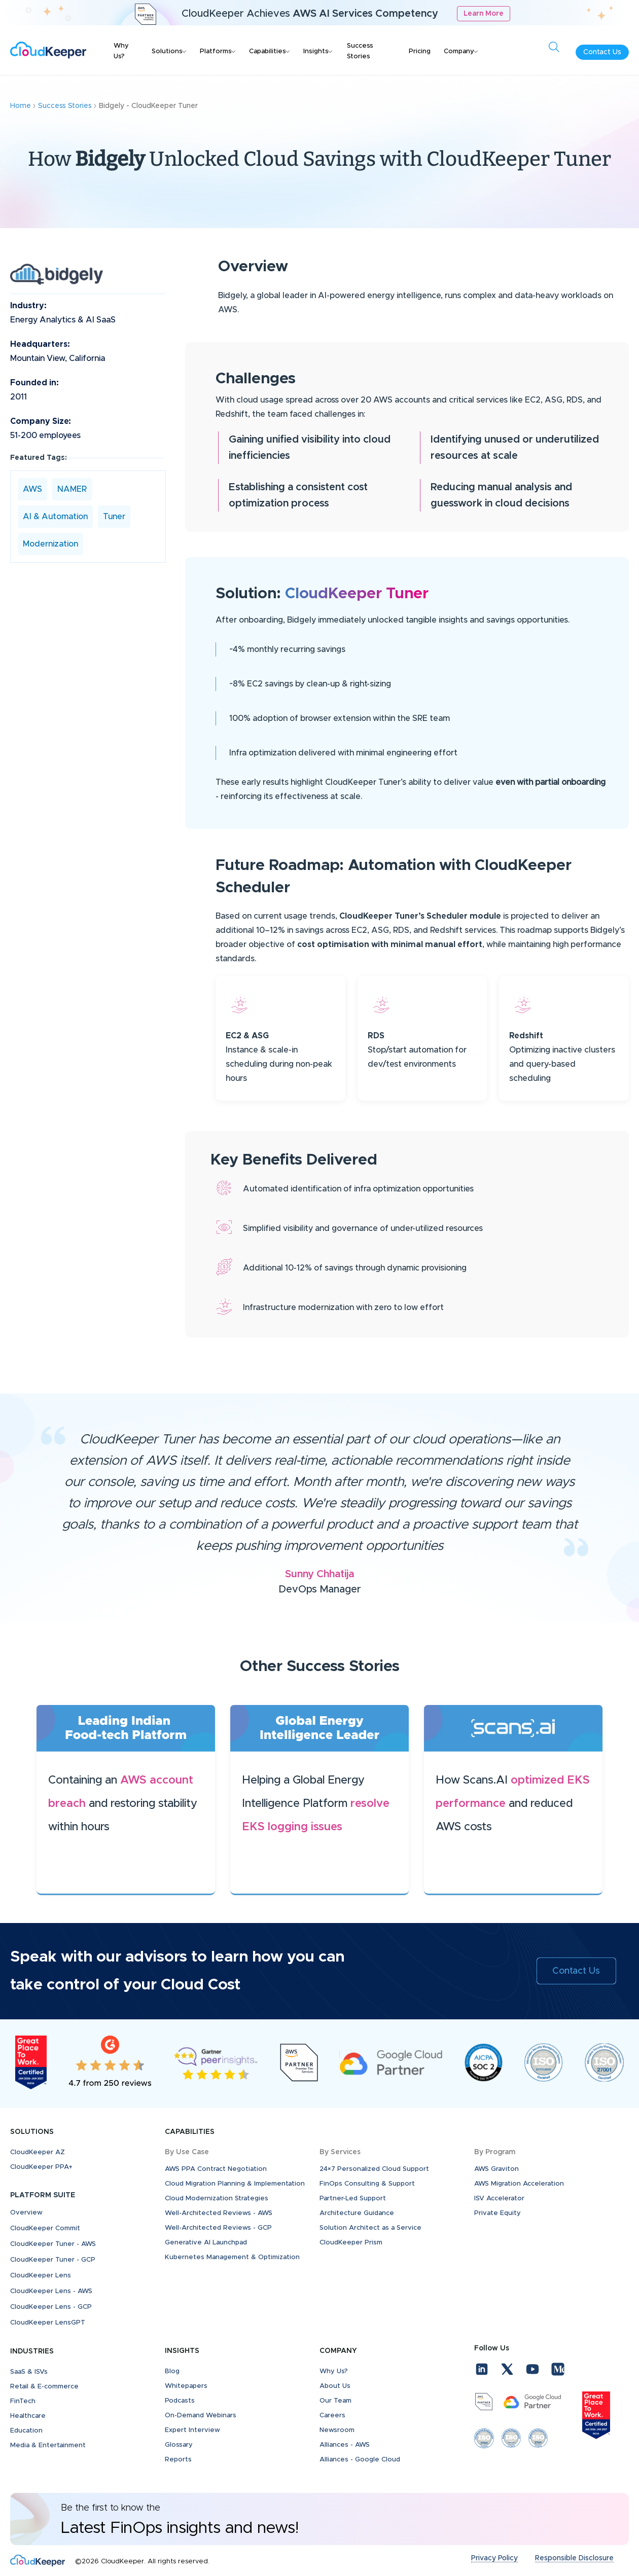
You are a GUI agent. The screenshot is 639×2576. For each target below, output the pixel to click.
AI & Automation (55, 517)
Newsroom (337, 2430)
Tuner (114, 517)
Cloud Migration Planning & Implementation (235, 2184)
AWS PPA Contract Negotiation (216, 2169)
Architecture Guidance (357, 2213)
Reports (178, 2459)
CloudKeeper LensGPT (47, 2322)
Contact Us (602, 52)
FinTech (23, 2401)
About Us (335, 2386)
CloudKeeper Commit (45, 2228)
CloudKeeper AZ (37, 2152)
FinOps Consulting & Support (367, 2184)
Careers (332, 2415)
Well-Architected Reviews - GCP (218, 2228)
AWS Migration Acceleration (519, 2184)
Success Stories (360, 51)
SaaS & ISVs (29, 2372)
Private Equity (497, 2213)
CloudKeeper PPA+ (41, 2167)
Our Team (335, 2401)
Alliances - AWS (345, 2445)
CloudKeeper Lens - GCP (51, 2307)
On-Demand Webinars (200, 2415)
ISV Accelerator (499, 2198)
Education (26, 2430)
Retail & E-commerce (44, 2386)
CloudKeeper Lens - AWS (51, 2291)
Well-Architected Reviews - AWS (218, 2213)
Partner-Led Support (353, 2198)
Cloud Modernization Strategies (216, 2198)
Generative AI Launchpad (206, 2242)
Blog (172, 2371)
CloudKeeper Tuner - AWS (53, 2244)
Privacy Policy (494, 2558)
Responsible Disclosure (574, 2558)
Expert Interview (192, 2430)
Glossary (179, 2445)
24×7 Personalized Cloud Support (374, 2169)
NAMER (72, 489)
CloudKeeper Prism (351, 2242)
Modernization (50, 544)
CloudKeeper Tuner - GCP (52, 2260)
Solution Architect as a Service (370, 2228)
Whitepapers (186, 2386)
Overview (26, 2212)
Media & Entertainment (48, 2445)
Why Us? (121, 51)
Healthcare (28, 2416)
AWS (32, 489)
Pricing (420, 51)
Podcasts (180, 2401)
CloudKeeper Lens (40, 2275)
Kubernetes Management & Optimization (232, 2257)
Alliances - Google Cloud (360, 2459)
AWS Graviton (496, 2169)
